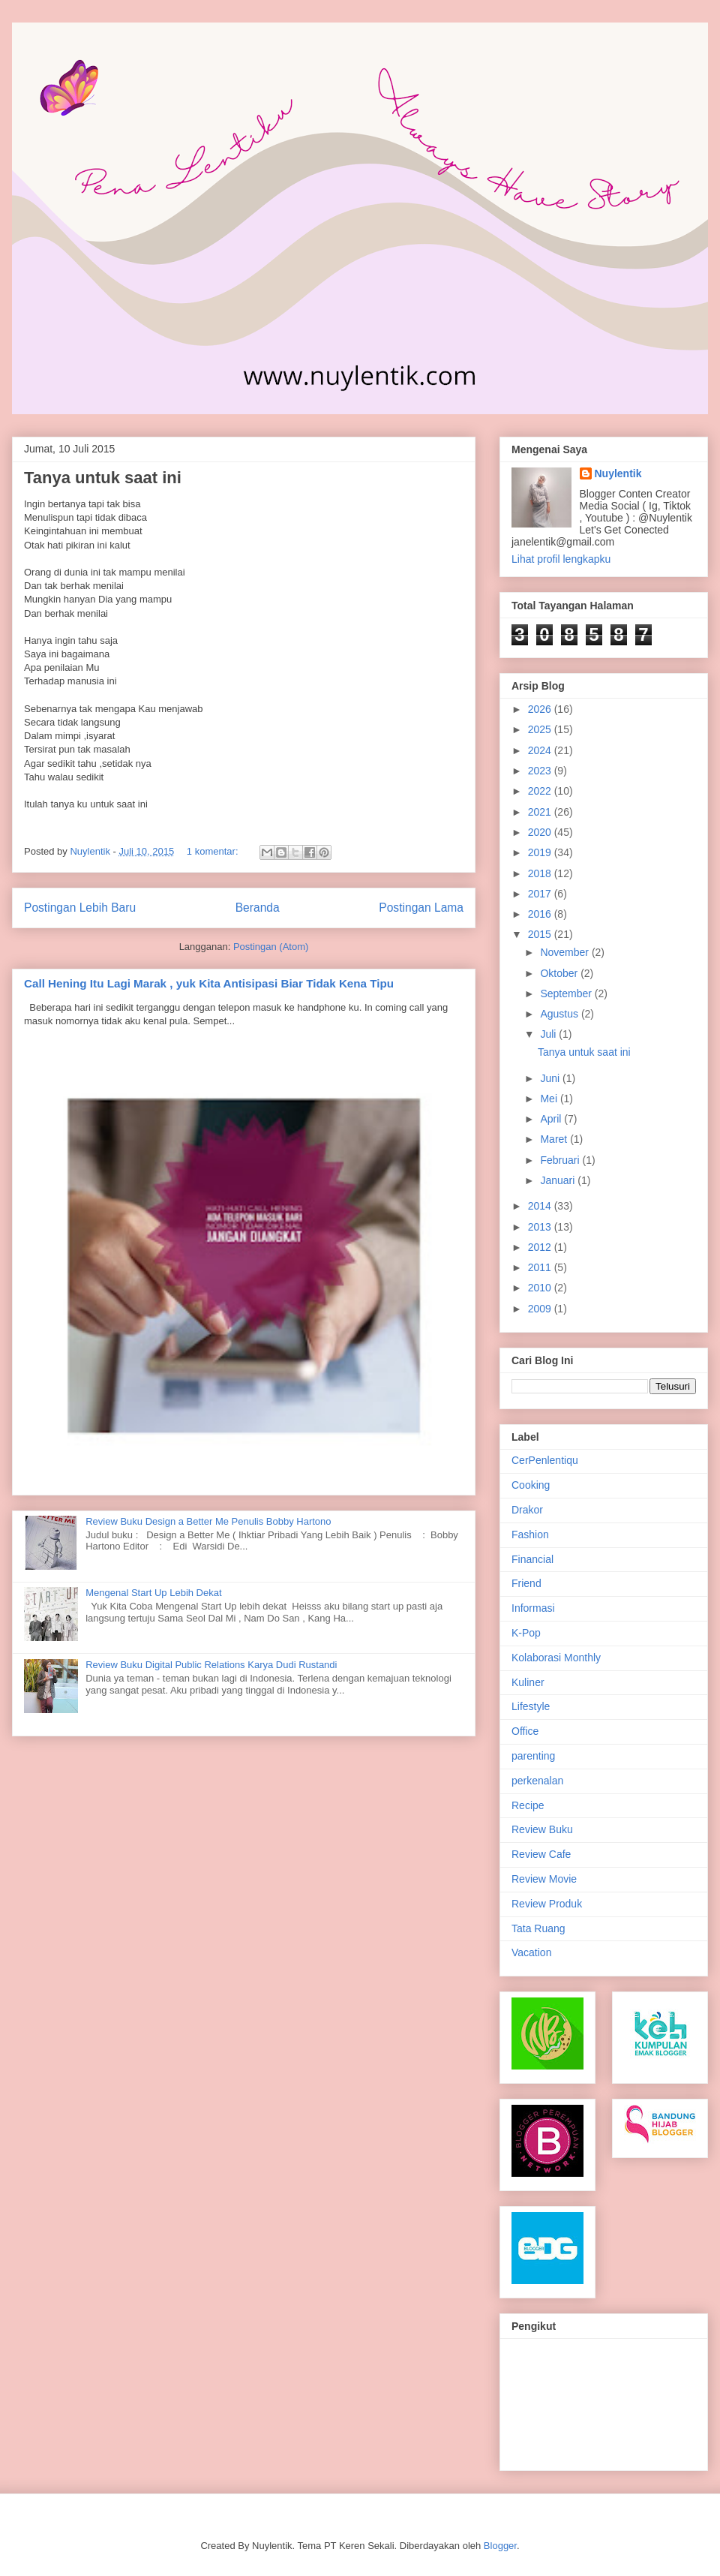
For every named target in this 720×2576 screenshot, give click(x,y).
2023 (541, 771)
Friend (527, 1583)
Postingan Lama (421, 907)
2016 (541, 914)
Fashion (530, 1534)
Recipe (528, 1805)
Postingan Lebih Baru (80, 907)
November (565, 952)
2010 (541, 1288)
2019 (541, 852)
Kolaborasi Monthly (556, 1658)
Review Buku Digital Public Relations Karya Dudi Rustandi (211, 1664)
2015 (541, 934)
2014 (541, 1206)
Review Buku (542, 1829)
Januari (559, 1180)
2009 (541, 1309)
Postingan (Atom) (270, 946)
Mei (550, 1099)
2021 (541, 812)
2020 (541, 832)
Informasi (533, 1608)
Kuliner (528, 1682)
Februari (561, 1160)
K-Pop (526, 1633)
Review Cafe (541, 1854)
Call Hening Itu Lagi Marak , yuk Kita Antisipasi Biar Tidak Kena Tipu (209, 983)
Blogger (500, 2545)
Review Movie (544, 1879)
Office (525, 1731)
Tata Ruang (539, 1928)
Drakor (527, 1510)
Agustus (560, 1014)
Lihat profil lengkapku (561, 559)
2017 (541, 894)
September (567, 993)
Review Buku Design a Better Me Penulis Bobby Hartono (208, 1521)
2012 (541, 1247)
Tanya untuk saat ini (103, 477)
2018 (541, 873)
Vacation (531, 1952)
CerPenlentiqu (545, 1460)
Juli (549, 1034)
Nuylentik (618, 473)
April (552, 1119)
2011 (541, 1267)
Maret (555, 1139)
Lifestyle (531, 1706)
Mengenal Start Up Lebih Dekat (153, 1592)
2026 (541, 709)
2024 (541, 750)
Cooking (531, 1485)
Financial (533, 1559)
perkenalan (537, 1781)
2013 (541, 1227)
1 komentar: (214, 851)
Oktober (560, 973)
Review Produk (547, 1904)
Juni (551, 1078)
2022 (541, 791)
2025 (541, 729)
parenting (533, 1756)
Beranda (258, 907)
